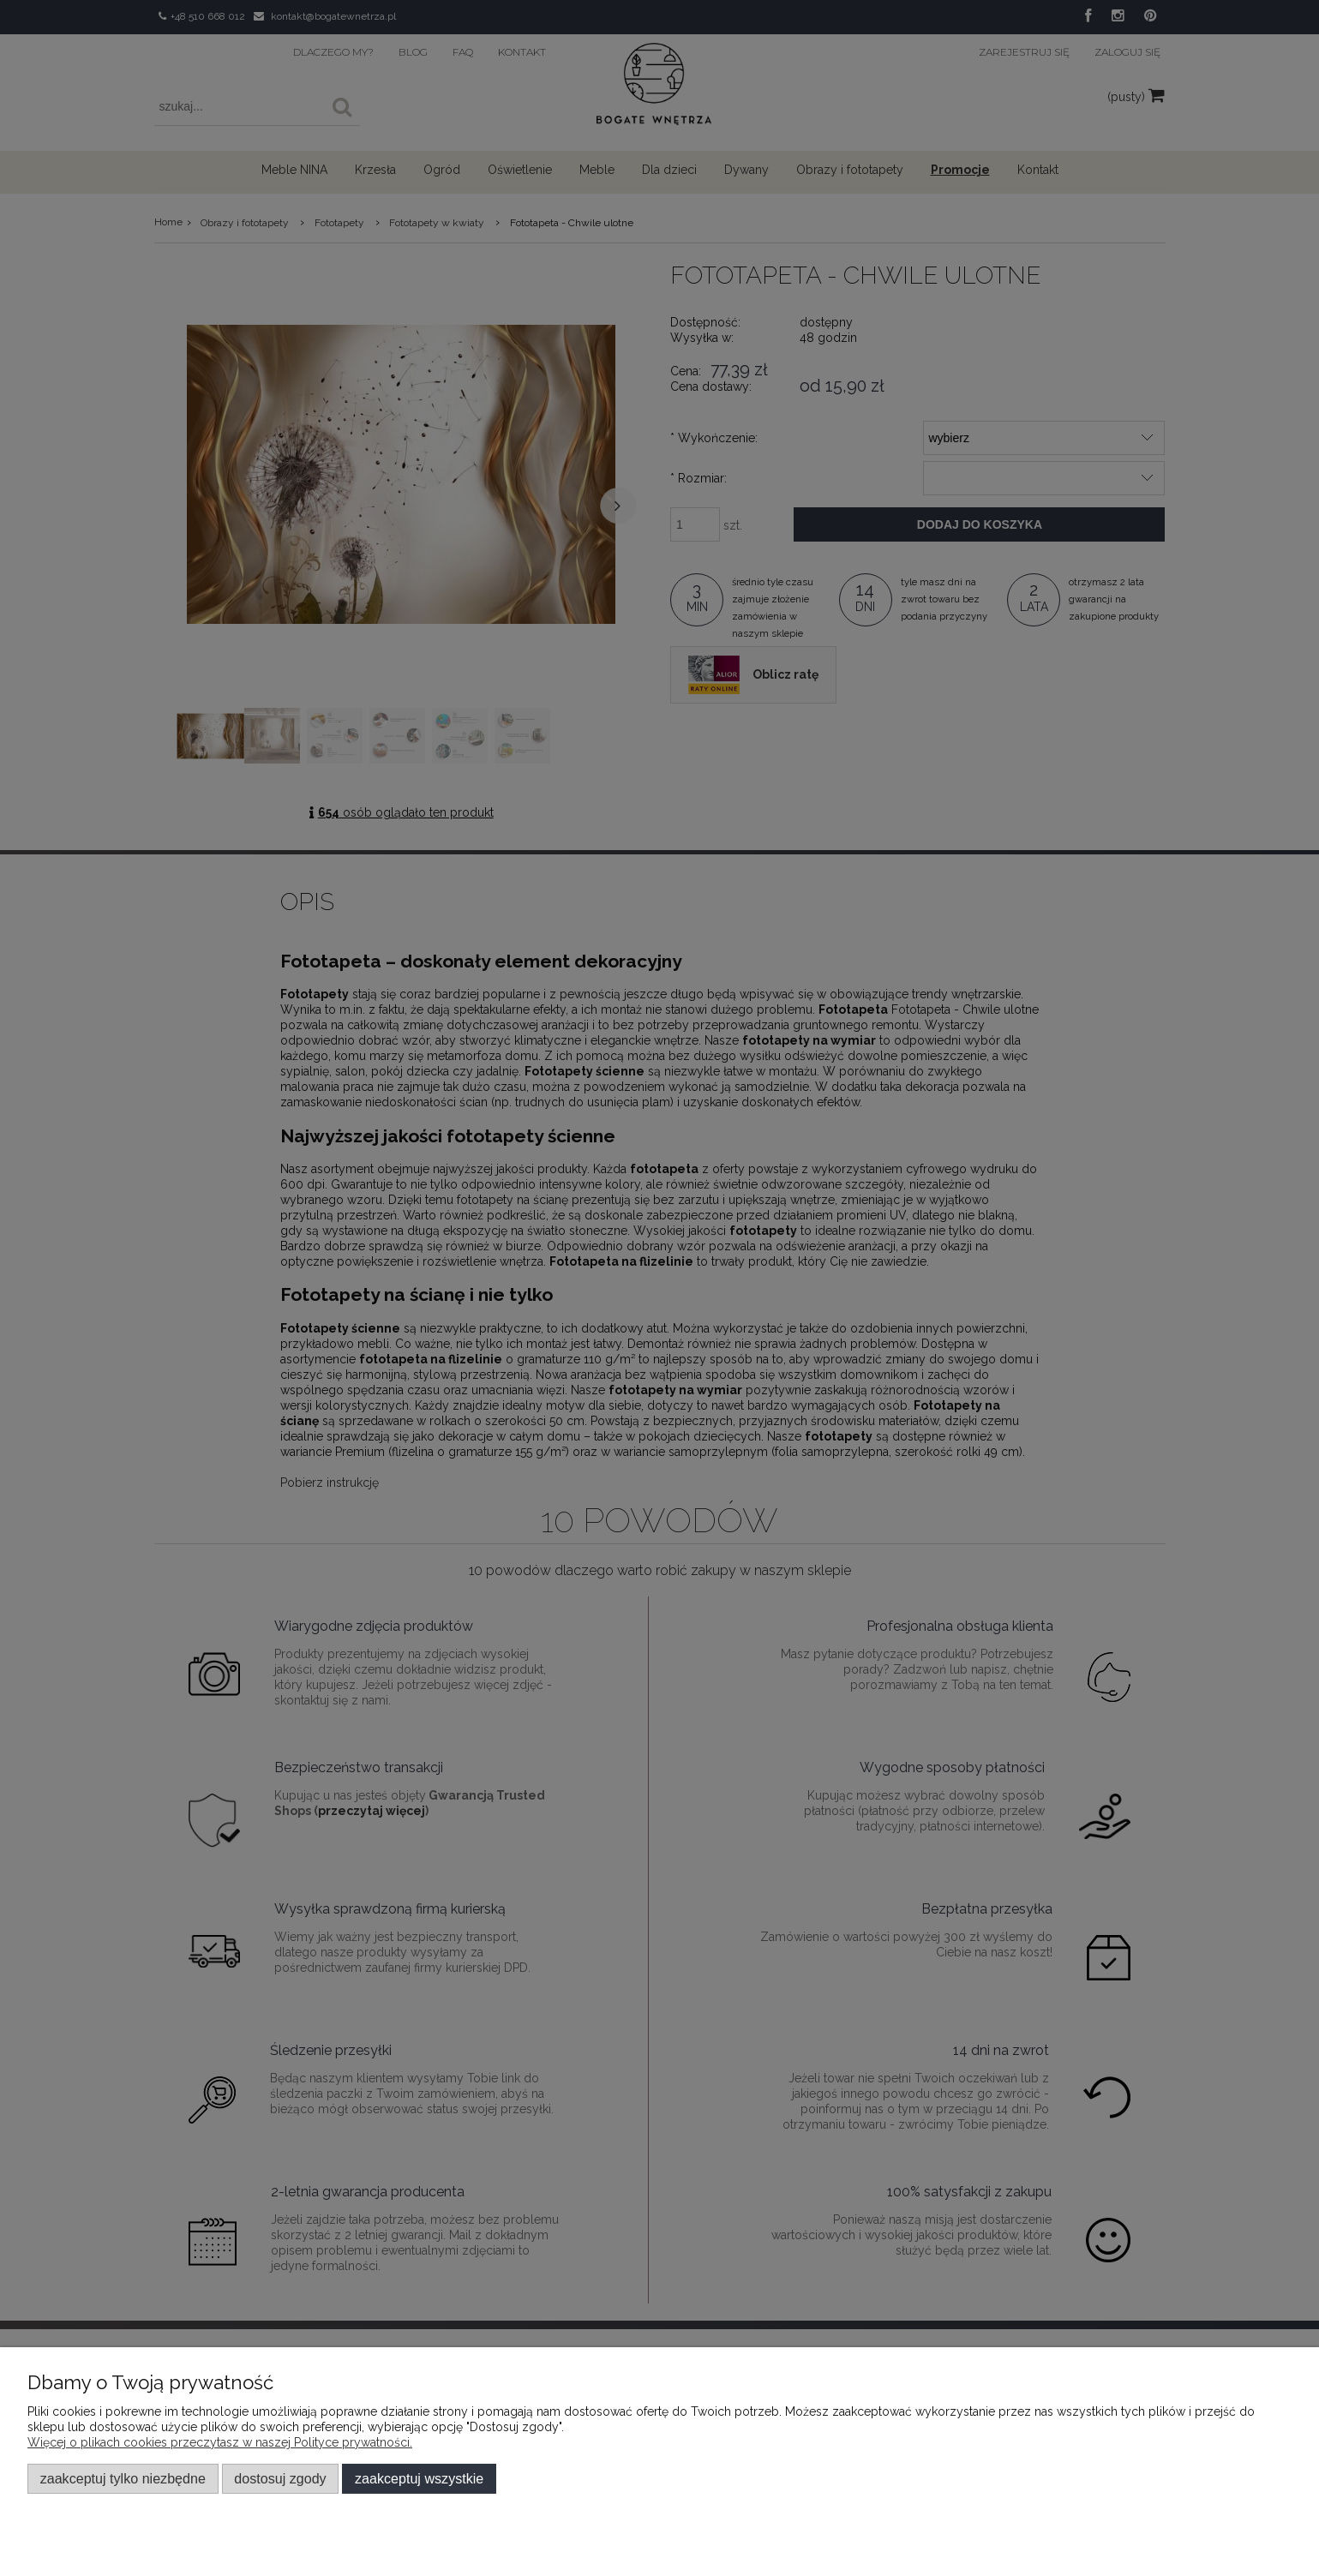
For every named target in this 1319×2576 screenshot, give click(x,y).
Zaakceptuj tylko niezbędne (123, 2478)
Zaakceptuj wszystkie (419, 2478)
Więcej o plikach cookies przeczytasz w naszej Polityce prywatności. (219, 2442)
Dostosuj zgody (280, 2478)
